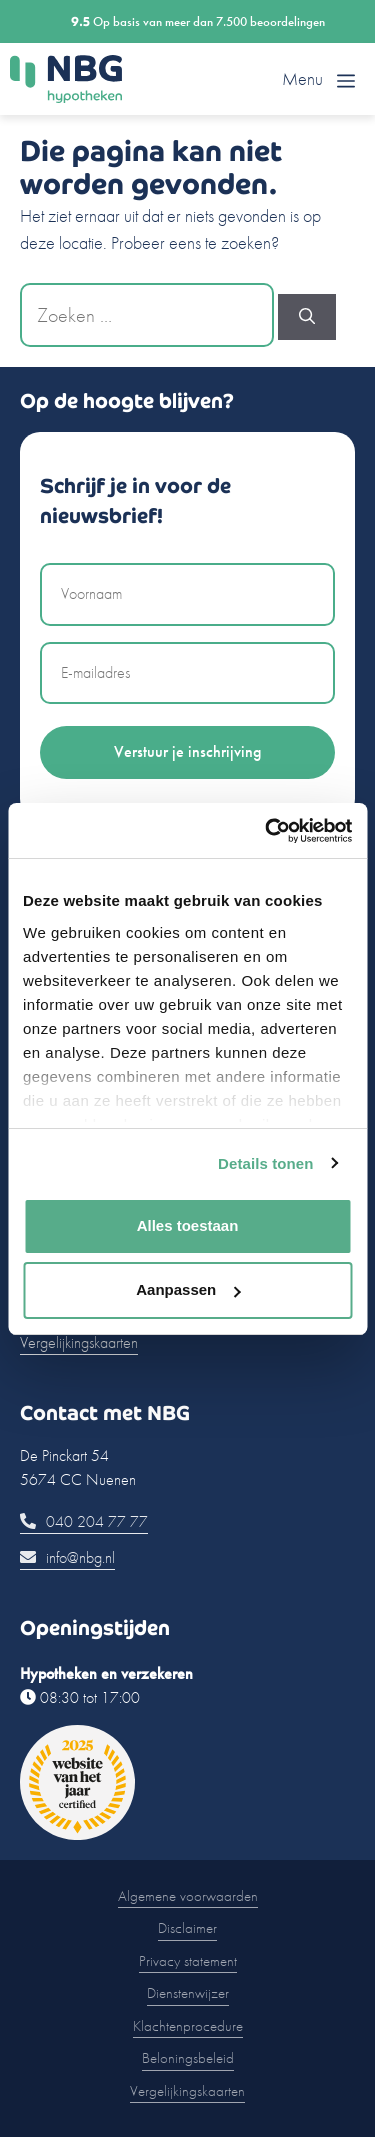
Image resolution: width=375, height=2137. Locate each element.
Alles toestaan (188, 1225)
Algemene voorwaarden (188, 1896)
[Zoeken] (307, 317)
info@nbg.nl (67, 1557)
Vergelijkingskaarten (79, 1342)
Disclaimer (187, 1928)
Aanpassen (188, 1289)
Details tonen (265, 1163)
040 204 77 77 (84, 1521)
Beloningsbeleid (188, 2058)
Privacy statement (188, 1961)
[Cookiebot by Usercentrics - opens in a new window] (267, 831)
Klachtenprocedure (188, 2026)
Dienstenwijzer (188, 1993)
